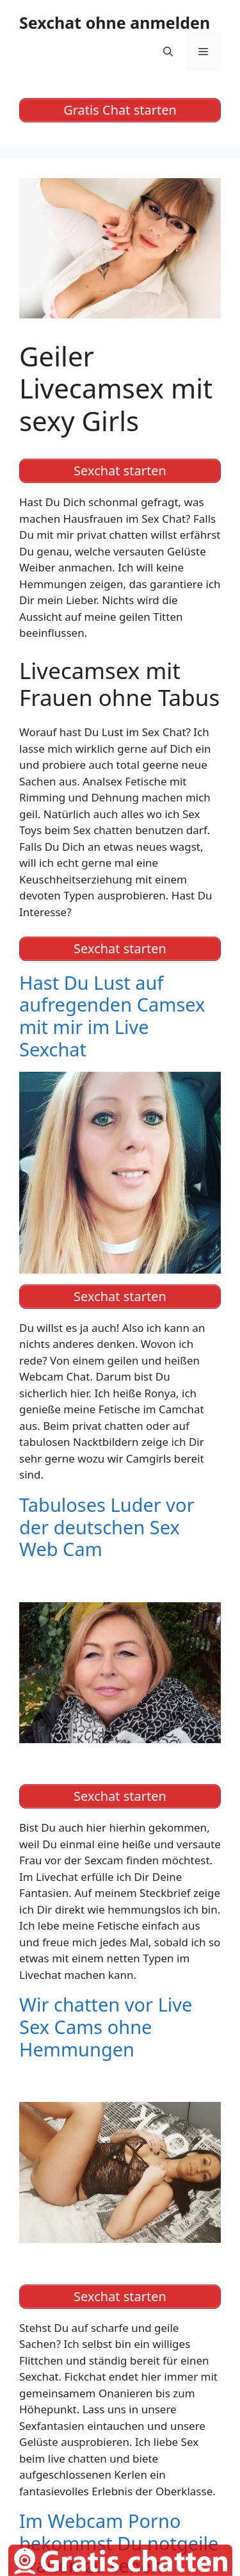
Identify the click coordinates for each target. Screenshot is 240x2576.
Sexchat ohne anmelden (114, 22)
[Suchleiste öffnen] (168, 51)
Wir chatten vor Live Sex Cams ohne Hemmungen (105, 2027)
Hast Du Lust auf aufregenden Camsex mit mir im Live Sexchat (112, 1016)
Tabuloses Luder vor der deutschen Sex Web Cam (107, 1527)
